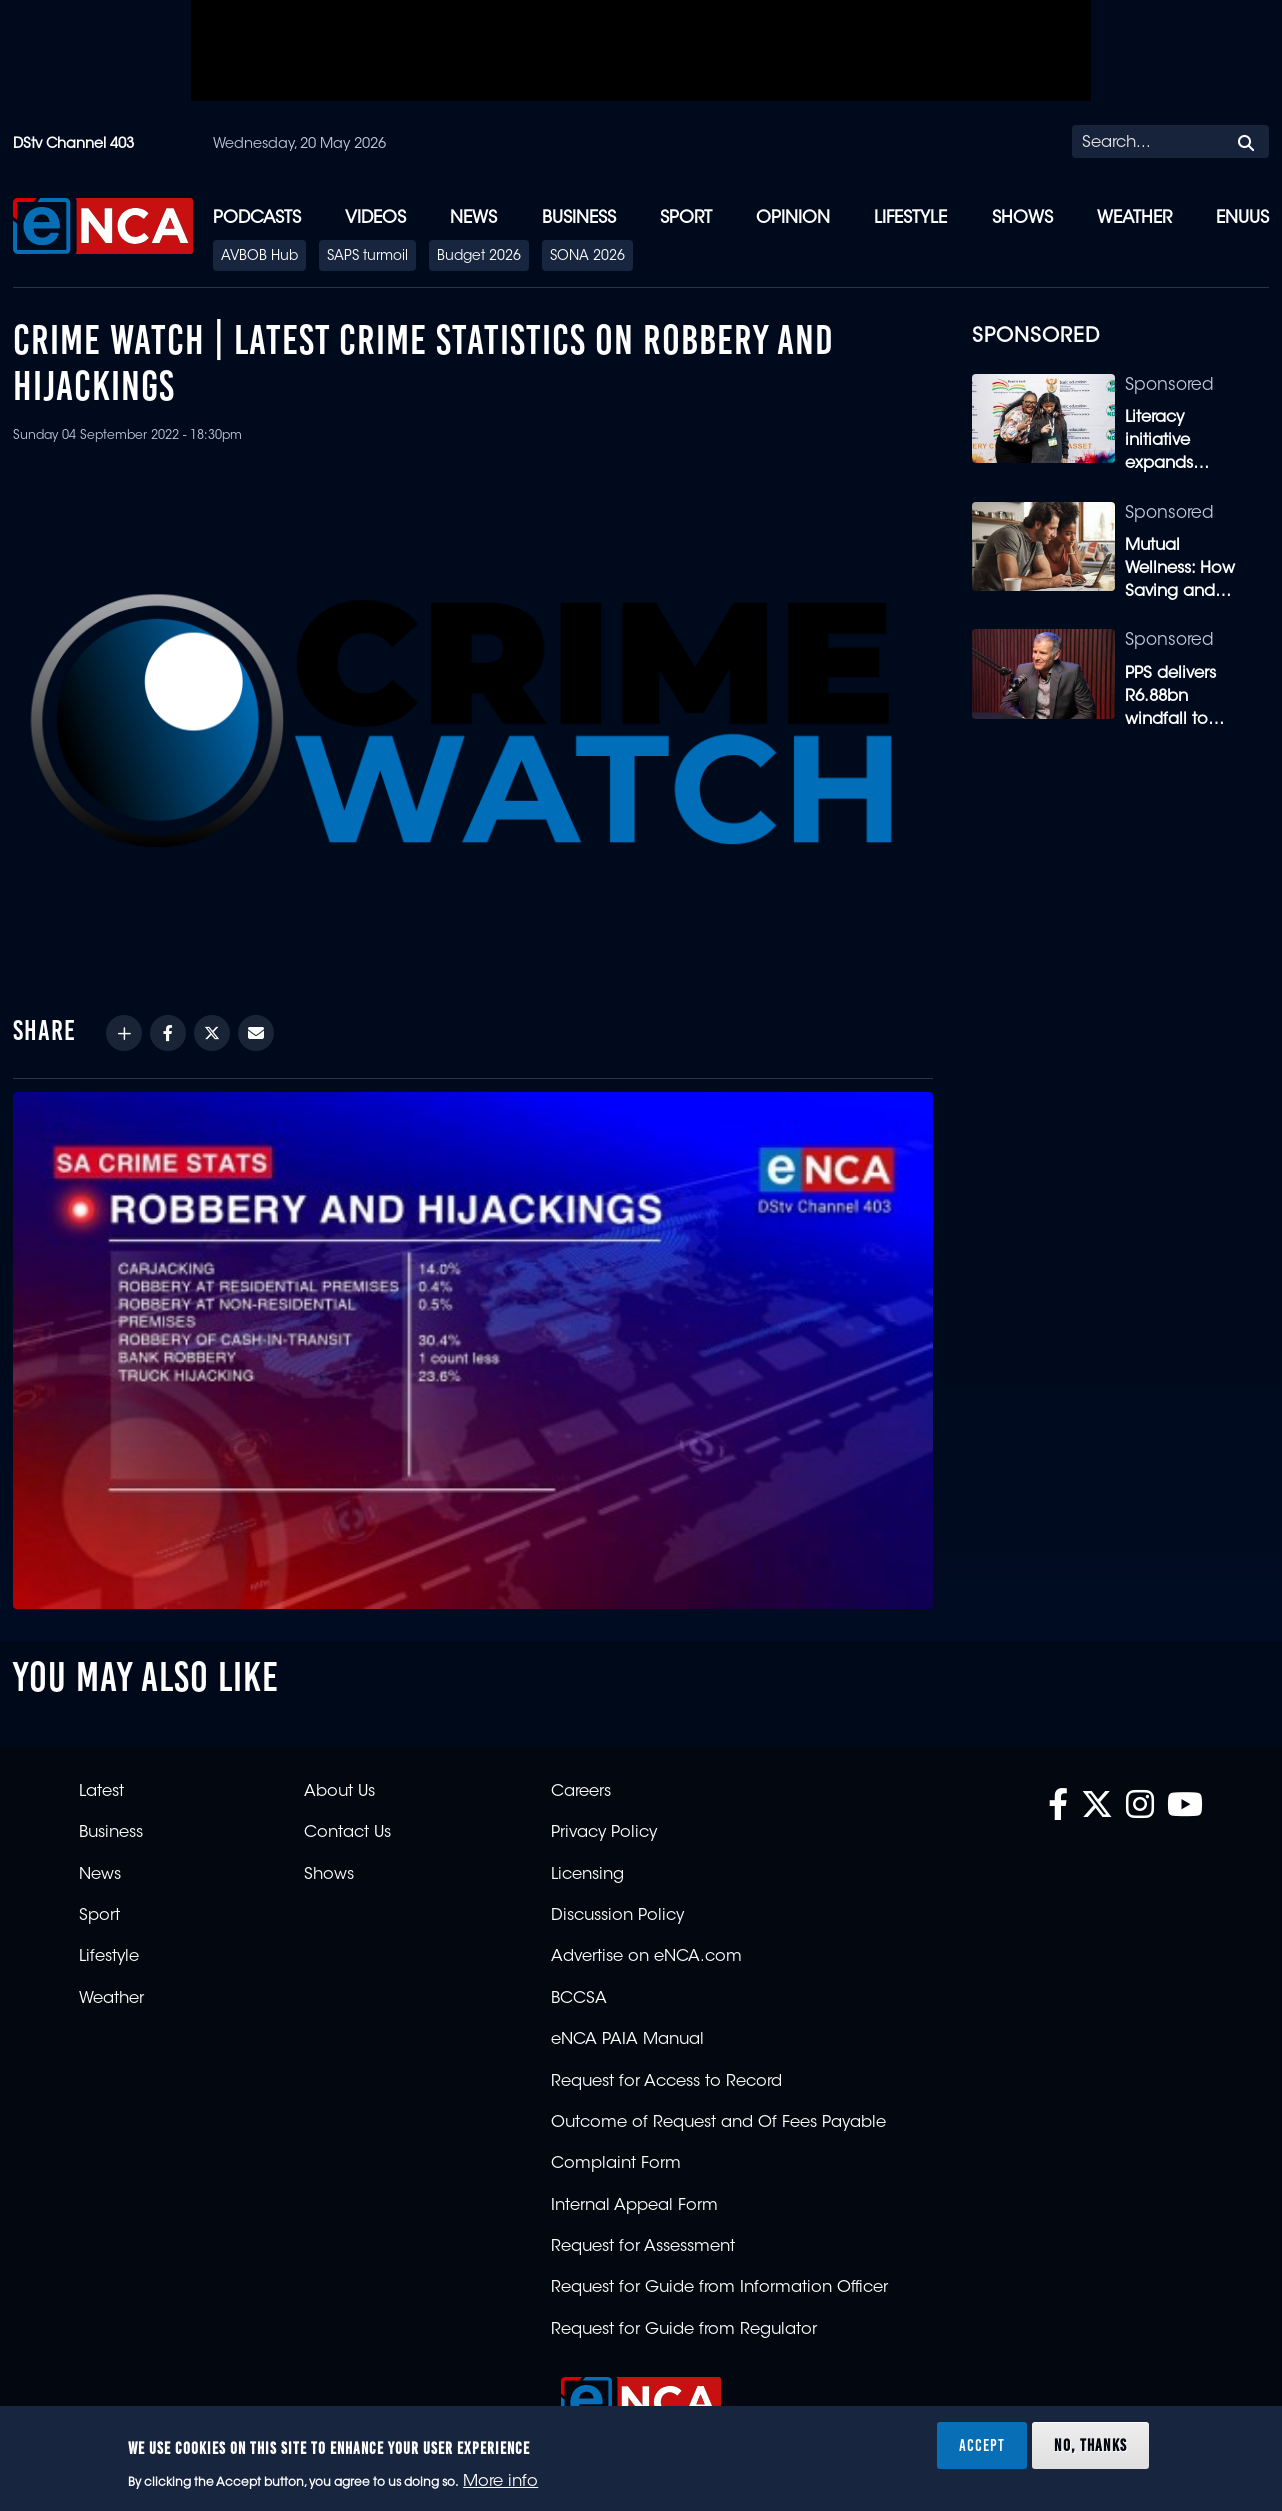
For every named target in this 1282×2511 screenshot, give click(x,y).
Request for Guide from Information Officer (719, 2288)
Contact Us (347, 1833)
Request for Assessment (643, 2247)
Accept (982, 2445)
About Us (339, 1792)
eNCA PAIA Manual (627, 2040)
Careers (581, 1792)
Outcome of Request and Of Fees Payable (718, 2123)
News (473, 218)
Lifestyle (910, 218)
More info (500, 2482)
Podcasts (257, 218)
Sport (686, 218)
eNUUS (1242, 218)
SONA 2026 (587, 257)
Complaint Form (616, 2164)
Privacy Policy (604, 1833)
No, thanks (1090, 2445)
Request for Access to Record (666, 2082)
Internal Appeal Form (634, 2206)
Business (579, 218)
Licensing (587, 1875)
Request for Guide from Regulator (684, 2330)
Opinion (793, 218)
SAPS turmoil (367, 257)
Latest (101, 1792)
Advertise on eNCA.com (646, 1957)
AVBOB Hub (259, 257)
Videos (375, 218)
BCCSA (579, 1999)
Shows (1022, 218)
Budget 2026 (479, 257)
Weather (1134, 218)
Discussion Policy (617, 1916)
